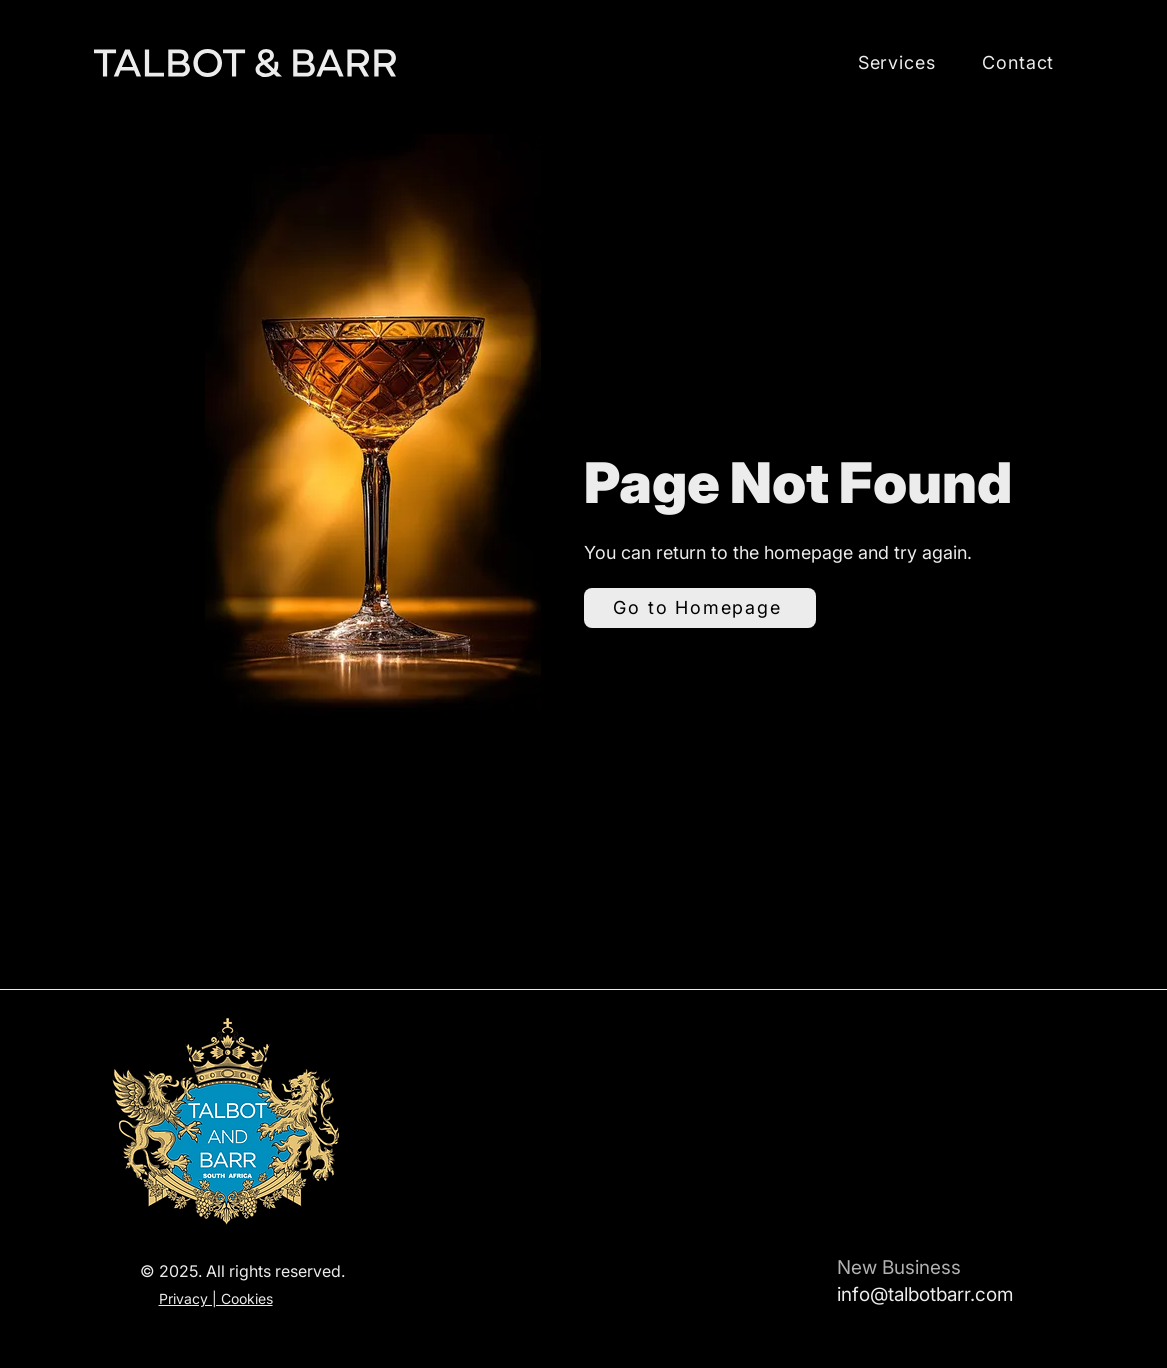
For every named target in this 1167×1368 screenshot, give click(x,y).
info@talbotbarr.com (925, 1294)
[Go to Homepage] (700, 608)
